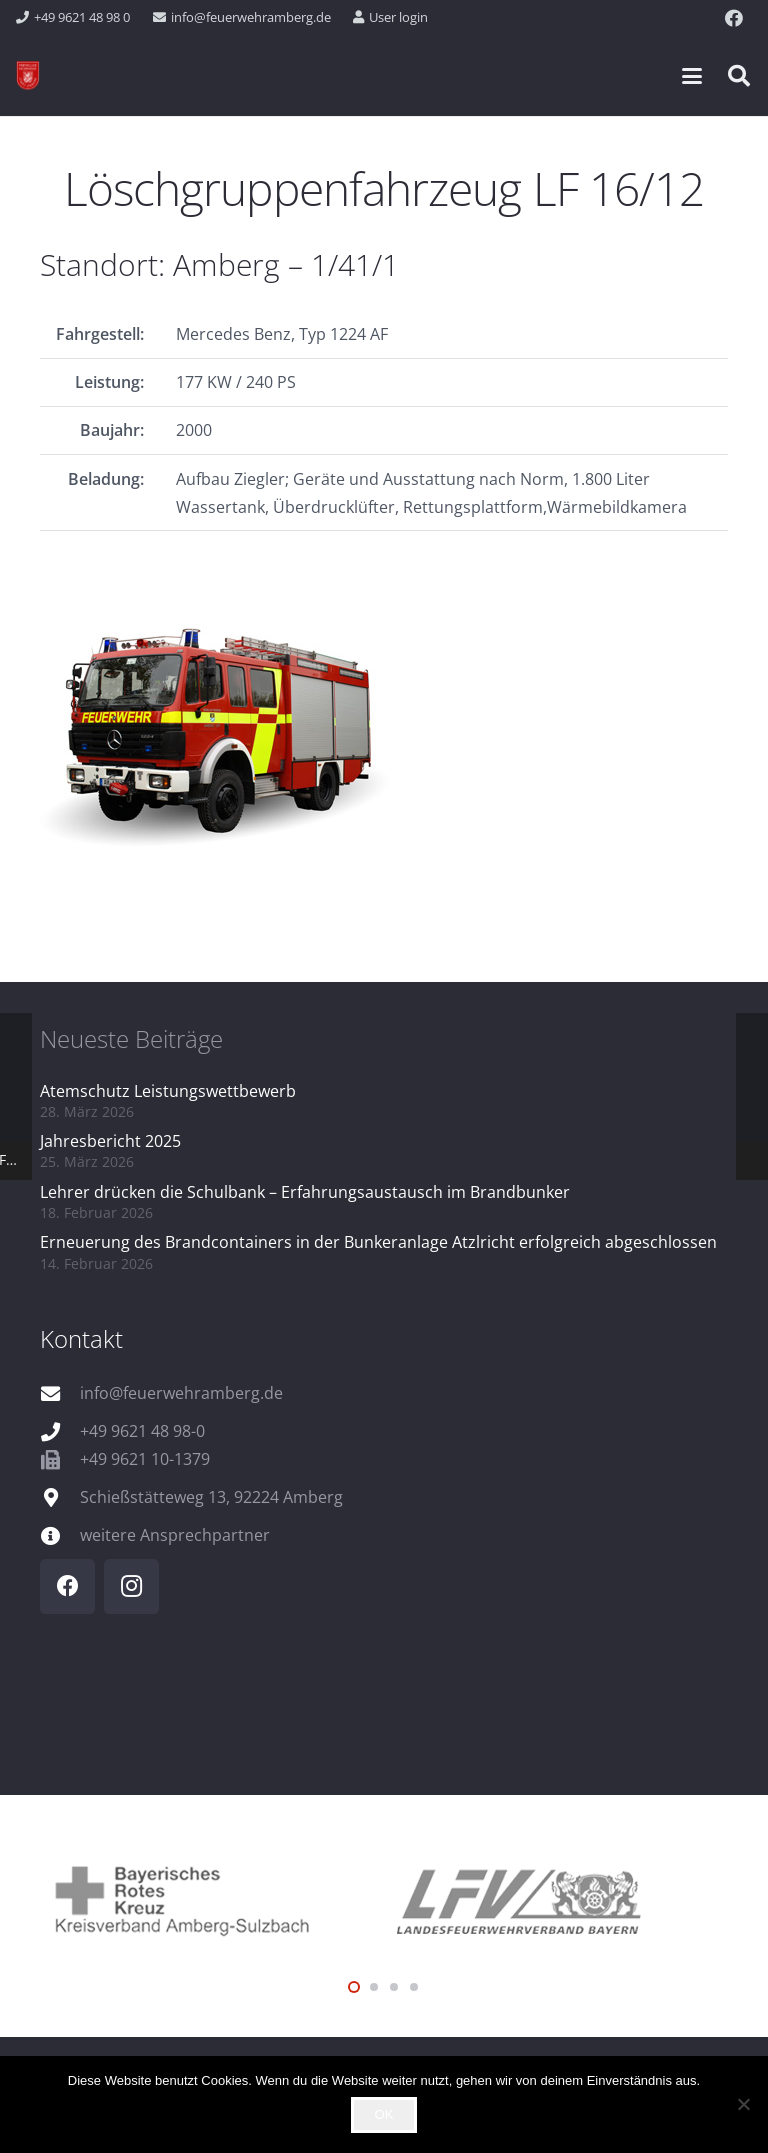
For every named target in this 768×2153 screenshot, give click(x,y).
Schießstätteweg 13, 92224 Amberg (211, 1497)
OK (384, 2114)
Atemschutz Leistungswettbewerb (168, 1091)
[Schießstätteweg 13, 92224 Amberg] (60, 1497)
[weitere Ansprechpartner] (60, 1535)
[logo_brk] (212, 1898)
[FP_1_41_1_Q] (384, 730)
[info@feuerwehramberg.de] (60, 1393)
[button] (692, 76)
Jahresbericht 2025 (110, 1141)
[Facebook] (734, 18)
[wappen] (28, 76)
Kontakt (81, 1338)
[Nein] (743, 2104)
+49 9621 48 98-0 (142, 1431)
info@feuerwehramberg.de (181, 1393)
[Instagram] (131, 1586)
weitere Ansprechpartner (175, 1535)
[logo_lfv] (556, 1898)
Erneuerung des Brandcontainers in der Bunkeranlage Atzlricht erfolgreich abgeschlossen (378, 1242)
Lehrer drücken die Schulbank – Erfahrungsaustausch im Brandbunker (305, 1192)
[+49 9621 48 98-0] (60, 1431)
